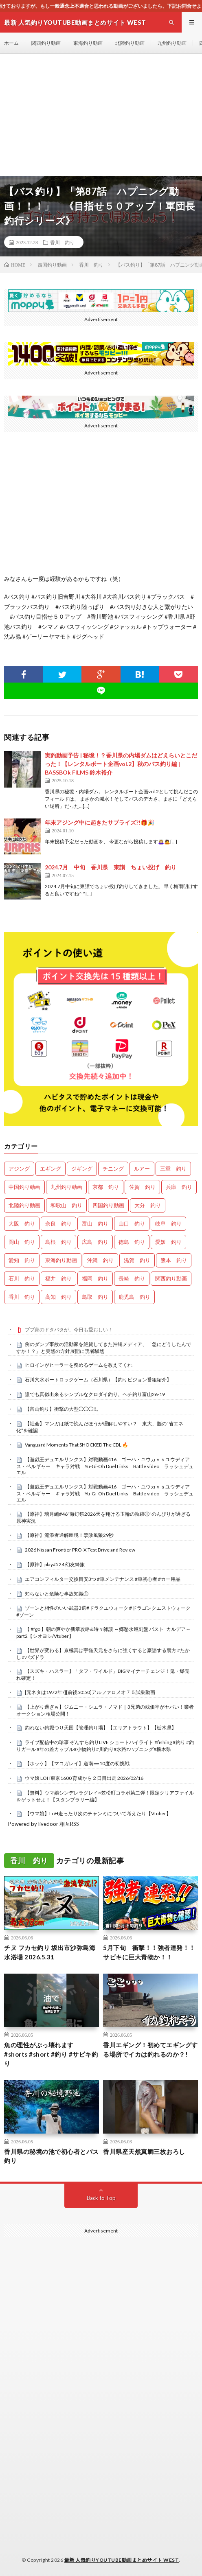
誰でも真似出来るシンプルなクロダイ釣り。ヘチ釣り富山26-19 (95, 1394)
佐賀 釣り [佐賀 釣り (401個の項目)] (142, 1187)
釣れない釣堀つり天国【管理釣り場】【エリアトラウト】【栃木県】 (100, 1728)
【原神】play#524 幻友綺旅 (55, 1564)
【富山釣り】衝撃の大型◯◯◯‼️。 (63, 1409)
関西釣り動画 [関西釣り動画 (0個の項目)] (171, 1278)
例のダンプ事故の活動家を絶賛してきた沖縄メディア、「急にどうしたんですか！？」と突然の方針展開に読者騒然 (103, 1347)
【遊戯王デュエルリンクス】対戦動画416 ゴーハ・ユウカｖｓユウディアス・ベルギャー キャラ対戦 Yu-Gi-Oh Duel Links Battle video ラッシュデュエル (104, 1466)
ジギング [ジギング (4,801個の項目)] (81, 1168)
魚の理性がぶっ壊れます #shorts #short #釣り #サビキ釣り (51, 2054)
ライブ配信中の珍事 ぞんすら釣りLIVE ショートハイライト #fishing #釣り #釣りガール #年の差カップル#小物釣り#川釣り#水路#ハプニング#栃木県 (105, 1745)
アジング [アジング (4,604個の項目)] (19, 1168)
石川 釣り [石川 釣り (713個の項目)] (22, 1278)
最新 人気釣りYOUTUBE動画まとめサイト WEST (121, 2560)
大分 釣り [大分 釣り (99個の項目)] (147, 1205)
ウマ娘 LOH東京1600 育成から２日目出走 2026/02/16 (84, 1778)
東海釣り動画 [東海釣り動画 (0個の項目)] (61, 1260)
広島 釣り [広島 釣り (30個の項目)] (95, 1242)
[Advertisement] (101, 115)
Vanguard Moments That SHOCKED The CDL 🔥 (76, 1445)
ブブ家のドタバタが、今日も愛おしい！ (69, 1329)
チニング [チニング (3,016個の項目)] (113, 1168)
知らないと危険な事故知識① (56, 1594)
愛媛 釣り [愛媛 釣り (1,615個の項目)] (168, 1242)
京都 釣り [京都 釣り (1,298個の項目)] (105, 1187)
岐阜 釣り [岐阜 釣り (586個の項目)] (168, 1223)
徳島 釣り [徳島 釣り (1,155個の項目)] (132, 1242)
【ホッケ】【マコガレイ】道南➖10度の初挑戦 (77, 1763)
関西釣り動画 (46, 43)
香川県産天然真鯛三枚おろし (144, 2151)
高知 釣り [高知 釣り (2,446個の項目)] (58, 1296)
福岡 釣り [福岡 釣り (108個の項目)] (95, 1278)
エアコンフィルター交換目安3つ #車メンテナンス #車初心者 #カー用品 (102, 1579)
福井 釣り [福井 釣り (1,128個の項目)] (58, 1278)
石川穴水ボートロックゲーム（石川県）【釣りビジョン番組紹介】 (98, 1380)
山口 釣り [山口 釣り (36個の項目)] (132, 1223)
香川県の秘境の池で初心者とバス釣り (51, 2156)
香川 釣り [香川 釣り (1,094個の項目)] (22, 1296)
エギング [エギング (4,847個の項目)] (50, 1168)
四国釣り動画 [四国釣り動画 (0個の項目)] (108, 1205)
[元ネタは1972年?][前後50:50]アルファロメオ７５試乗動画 (90, 1692)
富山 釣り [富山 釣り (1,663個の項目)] (95, 1223)
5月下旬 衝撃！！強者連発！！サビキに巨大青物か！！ (149, 1952)
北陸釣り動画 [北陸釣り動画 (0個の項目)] (24, 1205)
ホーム (11, 43)
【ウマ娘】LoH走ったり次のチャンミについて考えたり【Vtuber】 (98, 1813)
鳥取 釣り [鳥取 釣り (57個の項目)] (95, 1296)
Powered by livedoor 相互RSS (43, 1824)
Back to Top (101, 2198)
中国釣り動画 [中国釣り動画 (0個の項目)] (24, 1187)
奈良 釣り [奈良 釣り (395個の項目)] (58, 1223)
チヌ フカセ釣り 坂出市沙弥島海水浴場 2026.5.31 (49, 1952)
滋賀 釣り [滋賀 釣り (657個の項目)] (137, 1260)
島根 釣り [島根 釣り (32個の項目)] (58, 1242)
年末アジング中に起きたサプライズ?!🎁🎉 (99, 822)
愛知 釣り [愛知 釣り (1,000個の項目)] (22, 1260)
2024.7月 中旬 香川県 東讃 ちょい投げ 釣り (110, 867)
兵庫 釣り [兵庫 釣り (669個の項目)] (179, 1187)
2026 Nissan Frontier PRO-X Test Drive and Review (80, 1550)
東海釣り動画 (88, 43)
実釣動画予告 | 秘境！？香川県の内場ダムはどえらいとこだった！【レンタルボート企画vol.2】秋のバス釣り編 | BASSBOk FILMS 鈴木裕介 (121, 764)
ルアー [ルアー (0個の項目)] (142, 1168)
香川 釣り (62, 242)
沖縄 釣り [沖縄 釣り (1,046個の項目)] (100, 1260)
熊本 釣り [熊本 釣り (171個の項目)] (173, 1260)
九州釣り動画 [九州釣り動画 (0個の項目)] (66, 1187)
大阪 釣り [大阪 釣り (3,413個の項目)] (22, 1223)
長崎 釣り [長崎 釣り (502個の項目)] (132, 1278)
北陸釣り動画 (130, 43)
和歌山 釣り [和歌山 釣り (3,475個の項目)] (66, 1205)
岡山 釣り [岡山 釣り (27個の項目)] (22, 1242)
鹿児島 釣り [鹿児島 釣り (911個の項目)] (134, 1296)
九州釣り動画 (172, 43)
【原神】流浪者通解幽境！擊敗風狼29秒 (69, 1535)
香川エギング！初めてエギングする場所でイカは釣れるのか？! (150, 2049)
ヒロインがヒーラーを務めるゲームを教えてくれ (78, 1365)
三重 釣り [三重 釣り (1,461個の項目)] (173, 1168)
